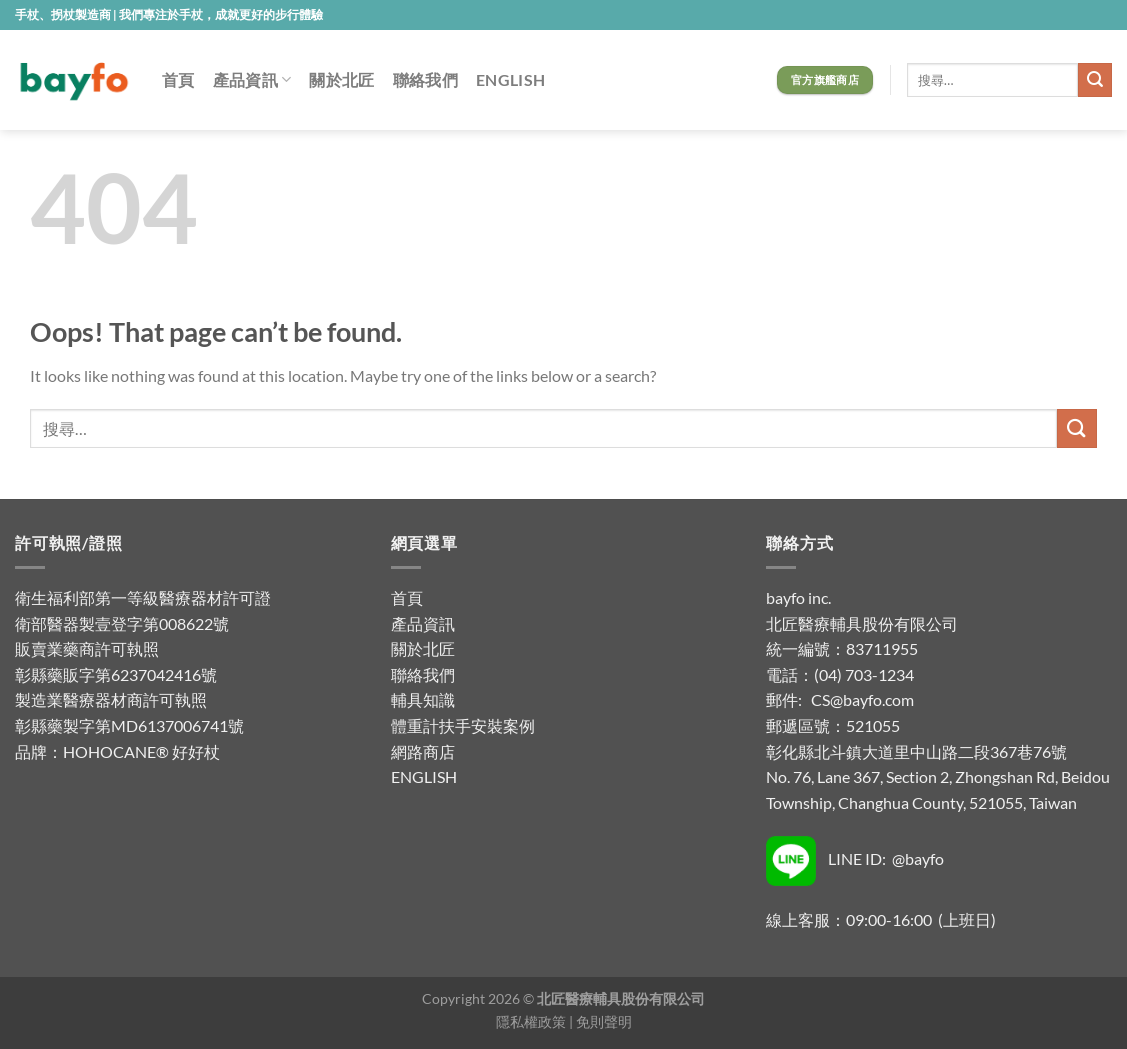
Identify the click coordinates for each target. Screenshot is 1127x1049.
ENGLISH (510, 79)
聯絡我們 (425, 79)
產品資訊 (252, 80)
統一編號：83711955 (842, 648)
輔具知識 (423, 699)
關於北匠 (341, 79)
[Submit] (1095, 80)
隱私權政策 (531, 1021)
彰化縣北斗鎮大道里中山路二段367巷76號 (916, 751)
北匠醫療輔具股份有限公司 (862, 623)
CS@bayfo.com (862, 699)
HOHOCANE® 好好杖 (141, 751)
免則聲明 (604, 1021)
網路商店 (423, 751)
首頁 (178, 79)
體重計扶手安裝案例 (463, 725)
